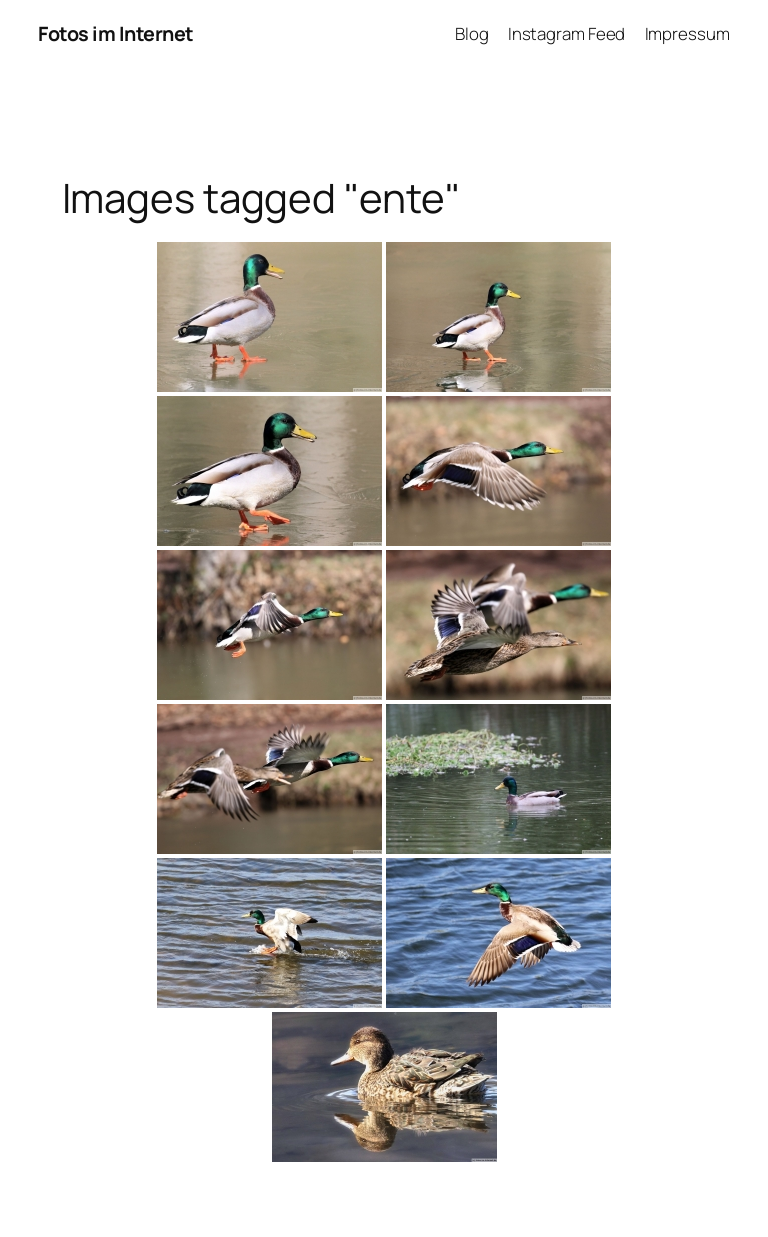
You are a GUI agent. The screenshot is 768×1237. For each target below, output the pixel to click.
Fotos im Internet (116, 33)
